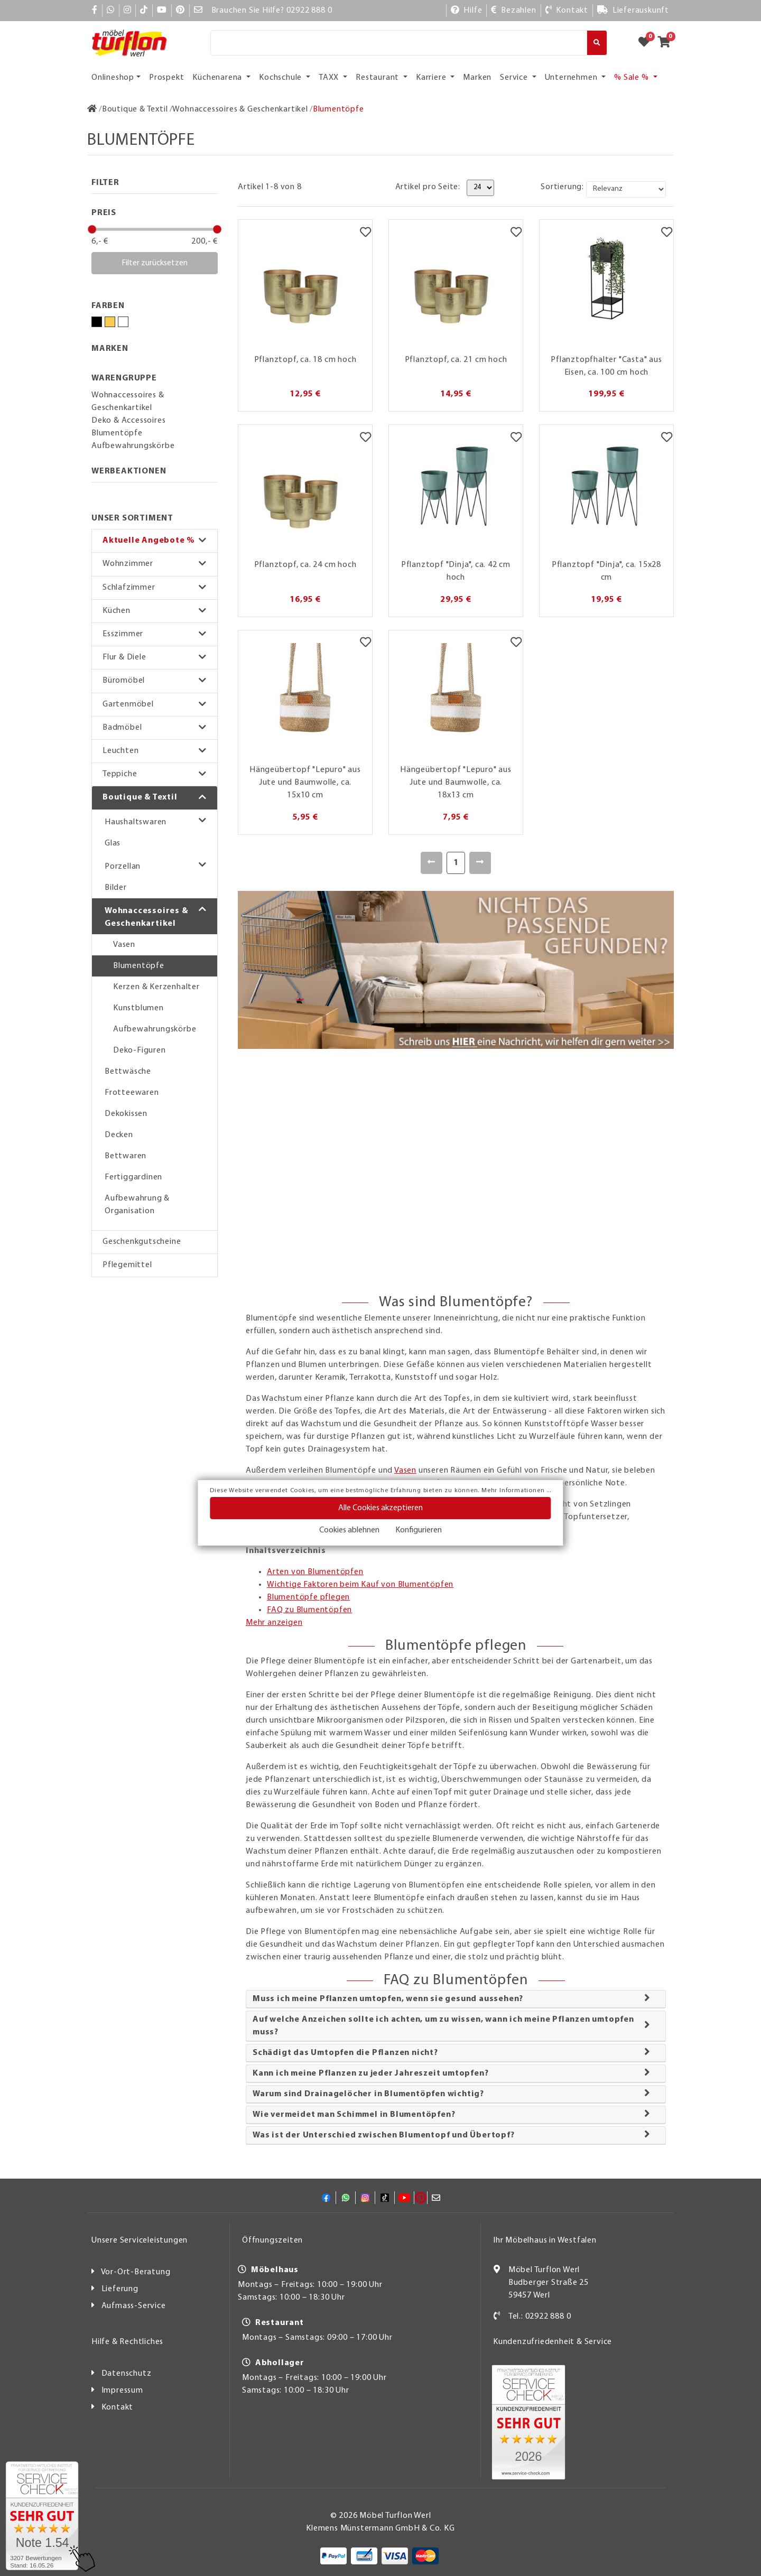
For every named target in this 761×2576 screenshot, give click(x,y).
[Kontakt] (566, 10)
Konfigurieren (418, 1530)
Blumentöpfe (138, 966)
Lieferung (119, 2289)
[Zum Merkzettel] (647, 43)
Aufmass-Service (133, 2306)
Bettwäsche (128, 1071)
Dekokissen (126, 1114)
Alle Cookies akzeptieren (380, 1508)
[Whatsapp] (111, 10)
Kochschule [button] (281, 77)
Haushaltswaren (135, 822)
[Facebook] (95, 10)
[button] (154, 540)
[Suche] (398, 42)
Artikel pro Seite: (427, 187)
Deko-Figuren (139, 1050)
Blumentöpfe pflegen (308, 1597)
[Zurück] (431, 863)
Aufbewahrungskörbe (154, 1029)
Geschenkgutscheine (142, 1242)
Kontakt (117, 2407)
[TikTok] (144, 10)
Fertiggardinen (133, 1177)
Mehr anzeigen (274, 1623)
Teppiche (120, 774)
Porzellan (123, 866)
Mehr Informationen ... (516, 1490)
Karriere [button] (432, 77)
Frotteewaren (132, 1093)
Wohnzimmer (128, 564)
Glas (112, 843)
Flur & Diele (124, 657)
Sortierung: (562, 187)
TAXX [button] (330, 77)
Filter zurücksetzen (155, 263)
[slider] (92, 229)
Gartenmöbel (128, 704)
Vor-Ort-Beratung (136, 2272)
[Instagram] (127, 10)
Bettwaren (125, 1156)
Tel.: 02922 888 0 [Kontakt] (539, 2316)
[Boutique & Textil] (135, 109)
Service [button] (515, 77)
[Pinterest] (180, 10)
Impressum (122, 2390)
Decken (119, 1135)
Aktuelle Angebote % (149, 540)
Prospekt (166, 77)
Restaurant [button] (378, 77)
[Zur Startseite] (92, 109)
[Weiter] (480, 863)
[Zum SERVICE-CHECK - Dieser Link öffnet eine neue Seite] (42, 2516)
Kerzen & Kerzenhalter (156, 987)
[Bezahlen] (513, 10)
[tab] (455, 1999)
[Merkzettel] (365, 233)
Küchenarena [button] (218, 77)
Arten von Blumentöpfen (315, 1572)
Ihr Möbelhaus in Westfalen (545, 2240)
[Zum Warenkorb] (667, 43)
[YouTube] (162, 10)
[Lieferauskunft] (633, 10)
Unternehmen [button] (572, 77)
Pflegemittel (127, 1265)
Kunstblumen (138, 1008)
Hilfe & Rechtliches (127, 2342)
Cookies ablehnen (349, 1530)
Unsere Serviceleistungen (139, 2240)
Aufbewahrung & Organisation (137, 1204)
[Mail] (198, 10)
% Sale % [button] (632, 77)
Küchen (117, 611)
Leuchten (120, 751)
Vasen (124, 945)
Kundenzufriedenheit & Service (552, 2342)
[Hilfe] (467, 10)
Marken (477, 77)
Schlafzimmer (129, 587)
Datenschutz (126, 2373)
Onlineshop (112, 77)
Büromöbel (124, 680)
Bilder (116, 888)
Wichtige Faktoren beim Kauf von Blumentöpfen (360, 1584)
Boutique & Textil (140, 797)
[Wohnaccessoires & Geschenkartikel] (240, 109)
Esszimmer (123, 634)
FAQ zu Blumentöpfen (309, 1610)
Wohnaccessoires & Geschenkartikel (146, 917)
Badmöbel (122, 727)
